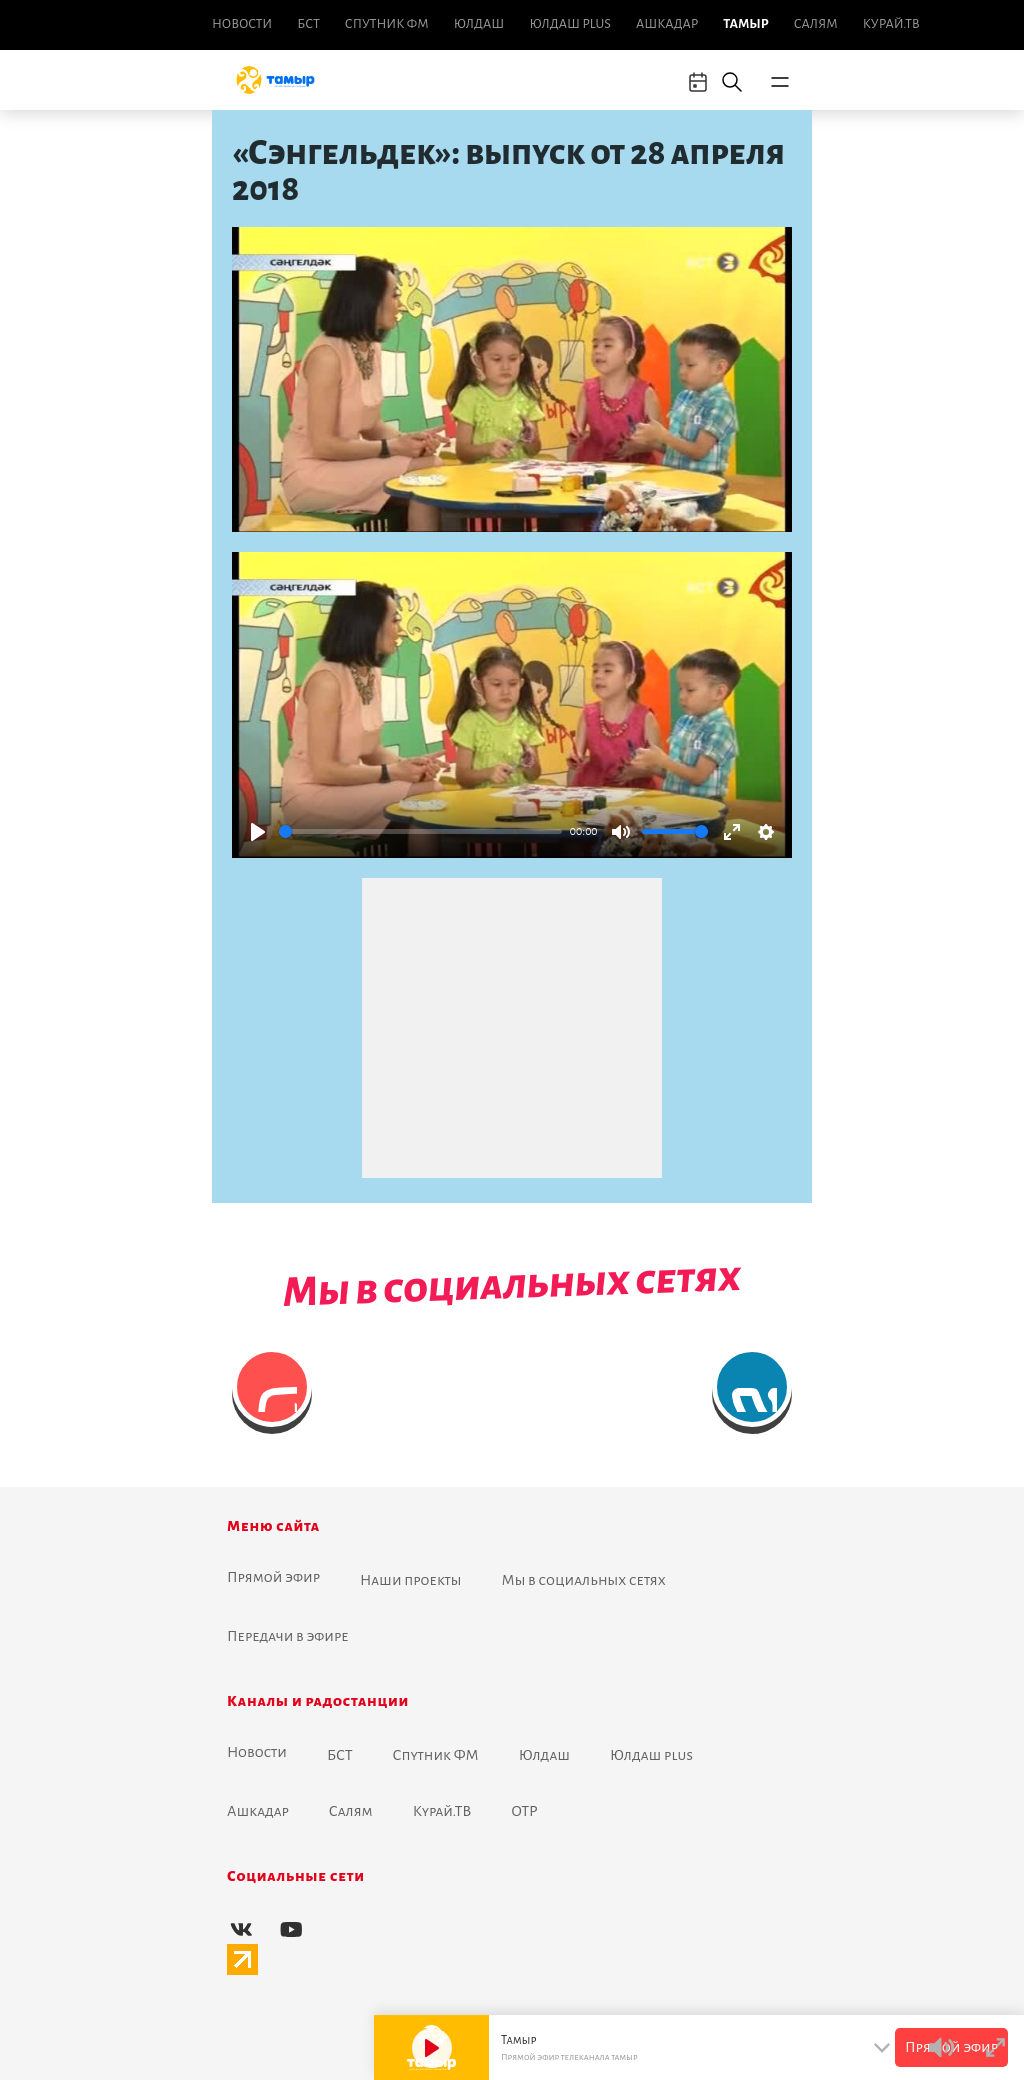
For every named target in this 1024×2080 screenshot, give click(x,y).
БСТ (308, 24)
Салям (816, 24)
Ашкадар (667, 24)
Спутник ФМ (387, 24)
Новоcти (242, 24)
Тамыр (745, 24)
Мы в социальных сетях (584, 1580)
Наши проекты (411, 1580)
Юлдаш (479, 24)
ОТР (524, 1811)
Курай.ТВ (891, 24)
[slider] (420, 831)
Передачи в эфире (288, 1636)
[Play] (258, 832)
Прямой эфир (273, 1577)
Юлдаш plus (570, 24)
